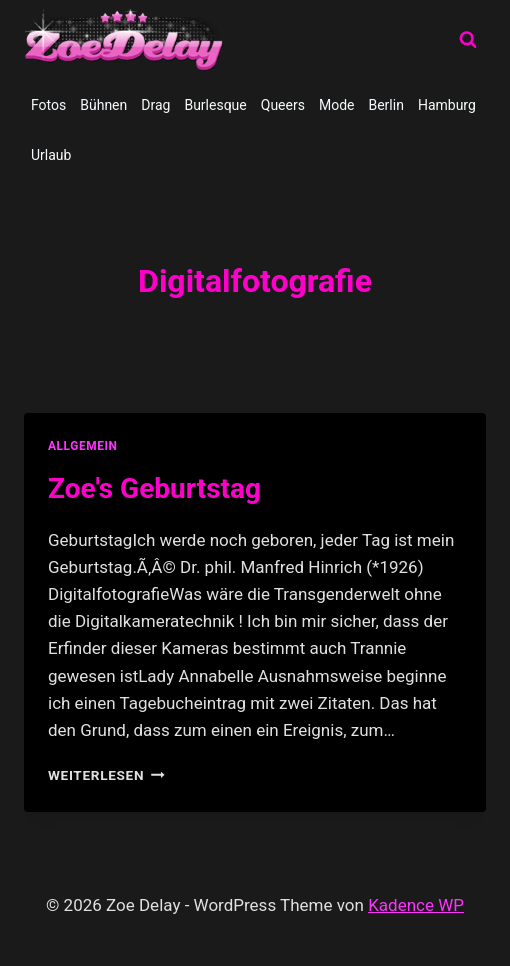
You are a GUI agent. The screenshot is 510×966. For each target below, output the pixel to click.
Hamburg (447, 105)
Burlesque (215, 105)
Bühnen (103, 105)
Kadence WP (416, 905)
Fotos (48, 105)
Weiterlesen (106, 775)
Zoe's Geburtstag (154, 488)
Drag (155, 105)
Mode (337, 105)
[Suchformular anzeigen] (468, 40)
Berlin (385, 105)
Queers (283, 105)
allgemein (83, 446)
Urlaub (51, 155)
